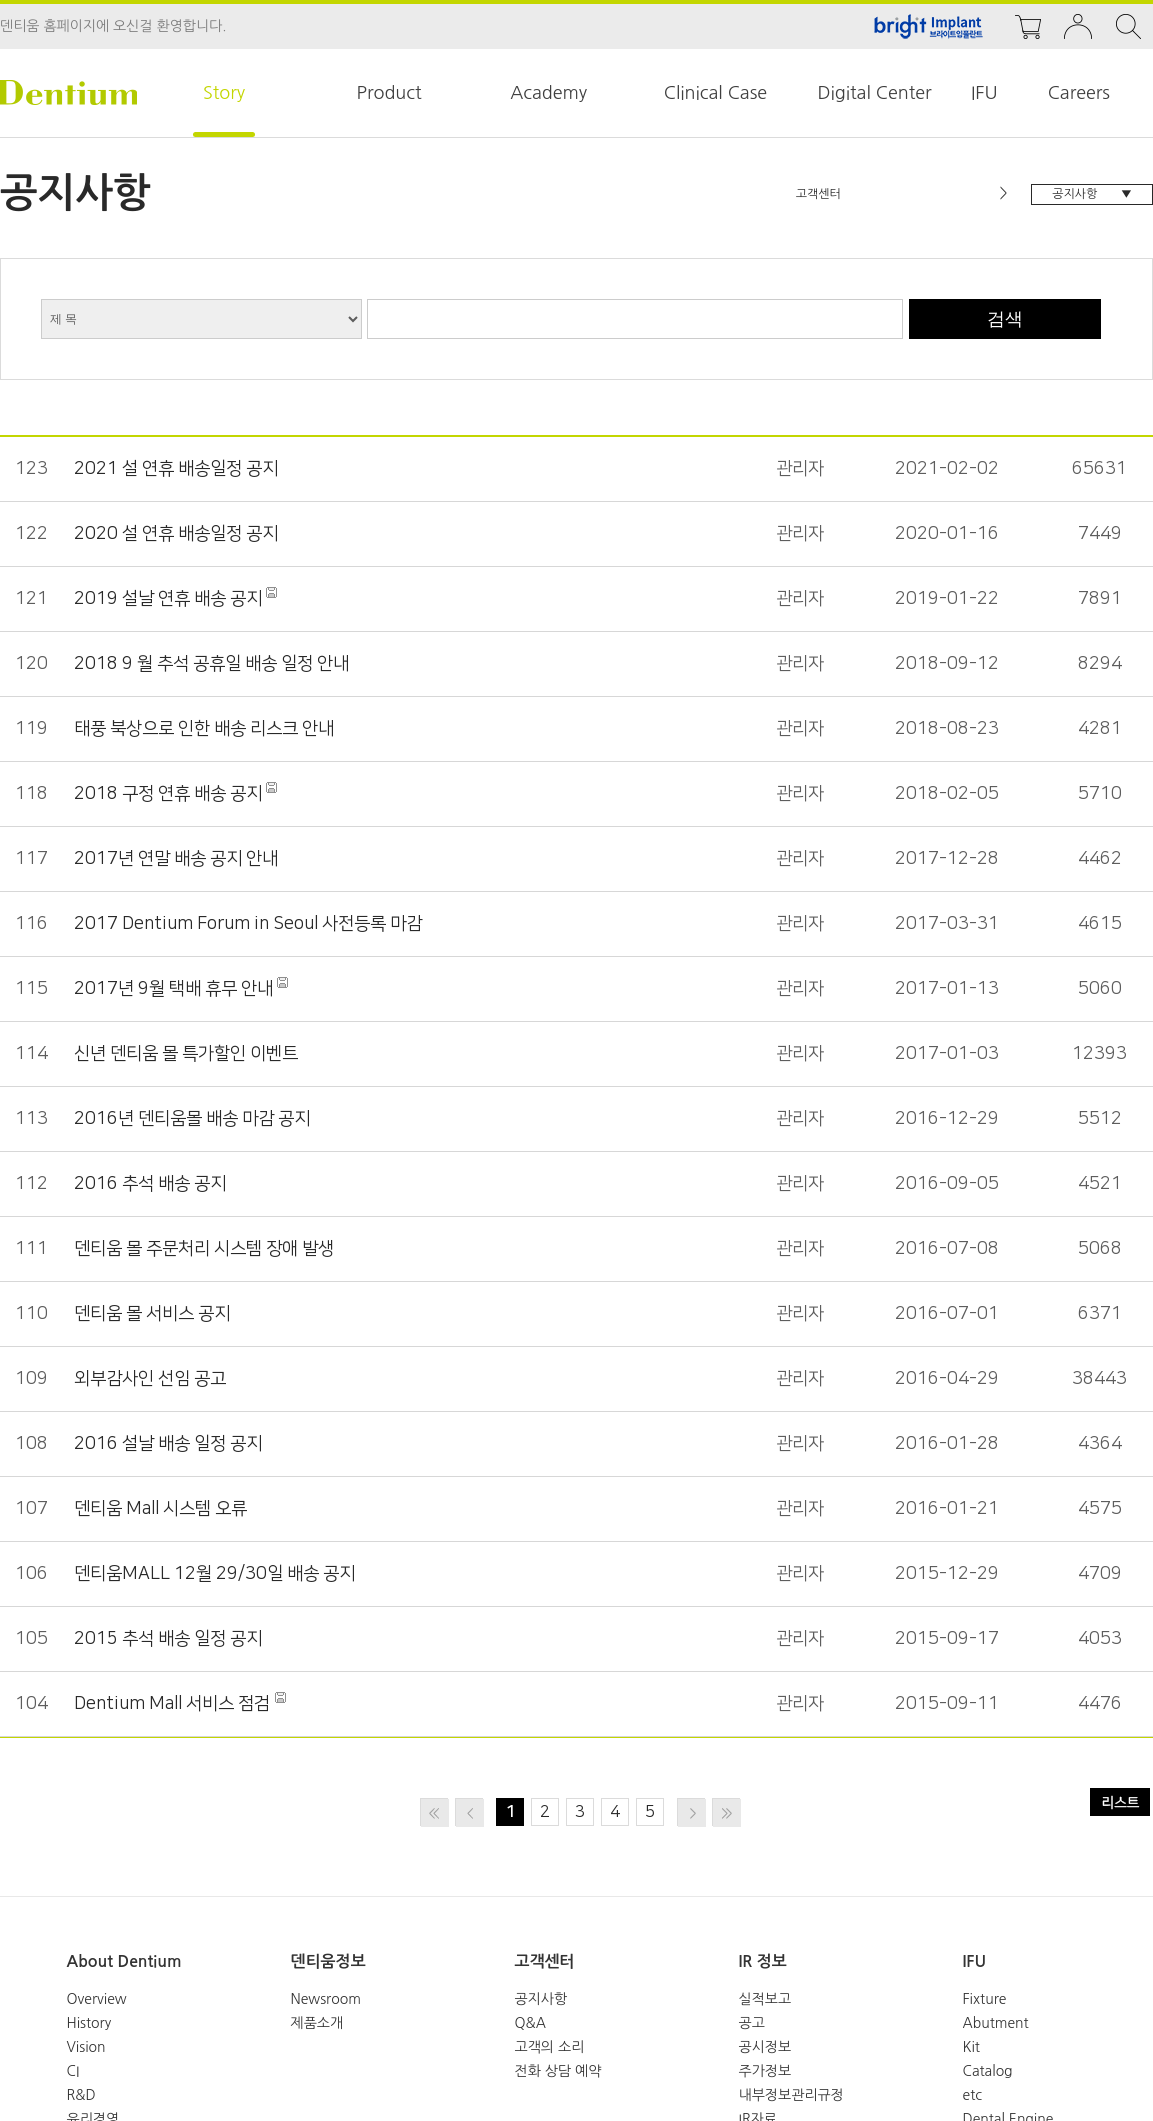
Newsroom (326, 1999)
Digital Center (874, 93)
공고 (752, 2023)
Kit (971, 2047)
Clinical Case (715, 93)
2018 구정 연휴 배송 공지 (166, 794)
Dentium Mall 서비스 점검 (168, 1704)
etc (973, 2095)
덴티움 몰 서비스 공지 (149, 1314)
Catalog (988, 2071)
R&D (81, 2095)
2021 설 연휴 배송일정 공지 (171, 469)
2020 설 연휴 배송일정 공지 (171, 534)
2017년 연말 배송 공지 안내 (171, 859)
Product (389, 93)
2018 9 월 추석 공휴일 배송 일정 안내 (205, 664)
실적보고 (765, 1999)
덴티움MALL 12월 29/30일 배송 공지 (206, 1574)
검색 (1005, 319)
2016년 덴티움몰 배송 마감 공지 (186, 1119)
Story (224, 93)
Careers (1079, 93)
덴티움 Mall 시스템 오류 (157, 1509)
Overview (97, 1999)
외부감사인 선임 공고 (147, 1379)
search (1128, 26)
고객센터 (545, 1961)
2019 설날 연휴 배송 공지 (166, 599)
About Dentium (124, 1961)
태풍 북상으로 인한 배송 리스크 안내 (198, 729)
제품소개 (317, 2023)
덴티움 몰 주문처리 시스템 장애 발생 (198, 1249)
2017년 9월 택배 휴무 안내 (171, 989)
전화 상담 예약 (558, 2071)
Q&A (530, 2023)
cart (1028, 26)
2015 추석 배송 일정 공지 (164, 1639)
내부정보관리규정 (791, 2095)
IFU (984, 93)
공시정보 (765, 2047)
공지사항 (541, 1999)
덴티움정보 (328, 1961)
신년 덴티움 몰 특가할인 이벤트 (181, 1054)
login (1078, 26)
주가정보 (765, 2071)
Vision (86, 2047)
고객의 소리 (550, 2047)
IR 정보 (763, 1961)
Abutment (996, 2023)
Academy (548, 93)
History (89, 2023)
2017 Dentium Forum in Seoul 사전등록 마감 (240, 924)
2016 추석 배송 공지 (147, 1184)
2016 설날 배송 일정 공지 (164, 1444)
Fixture (985, 1999)
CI (73, 2071)
